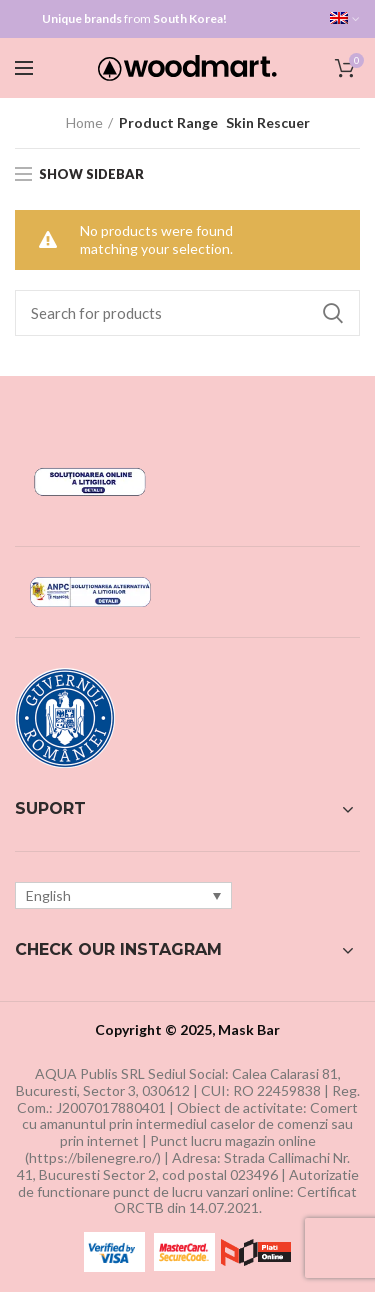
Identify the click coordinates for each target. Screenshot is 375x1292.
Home (84, 122)
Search (333, 313)
